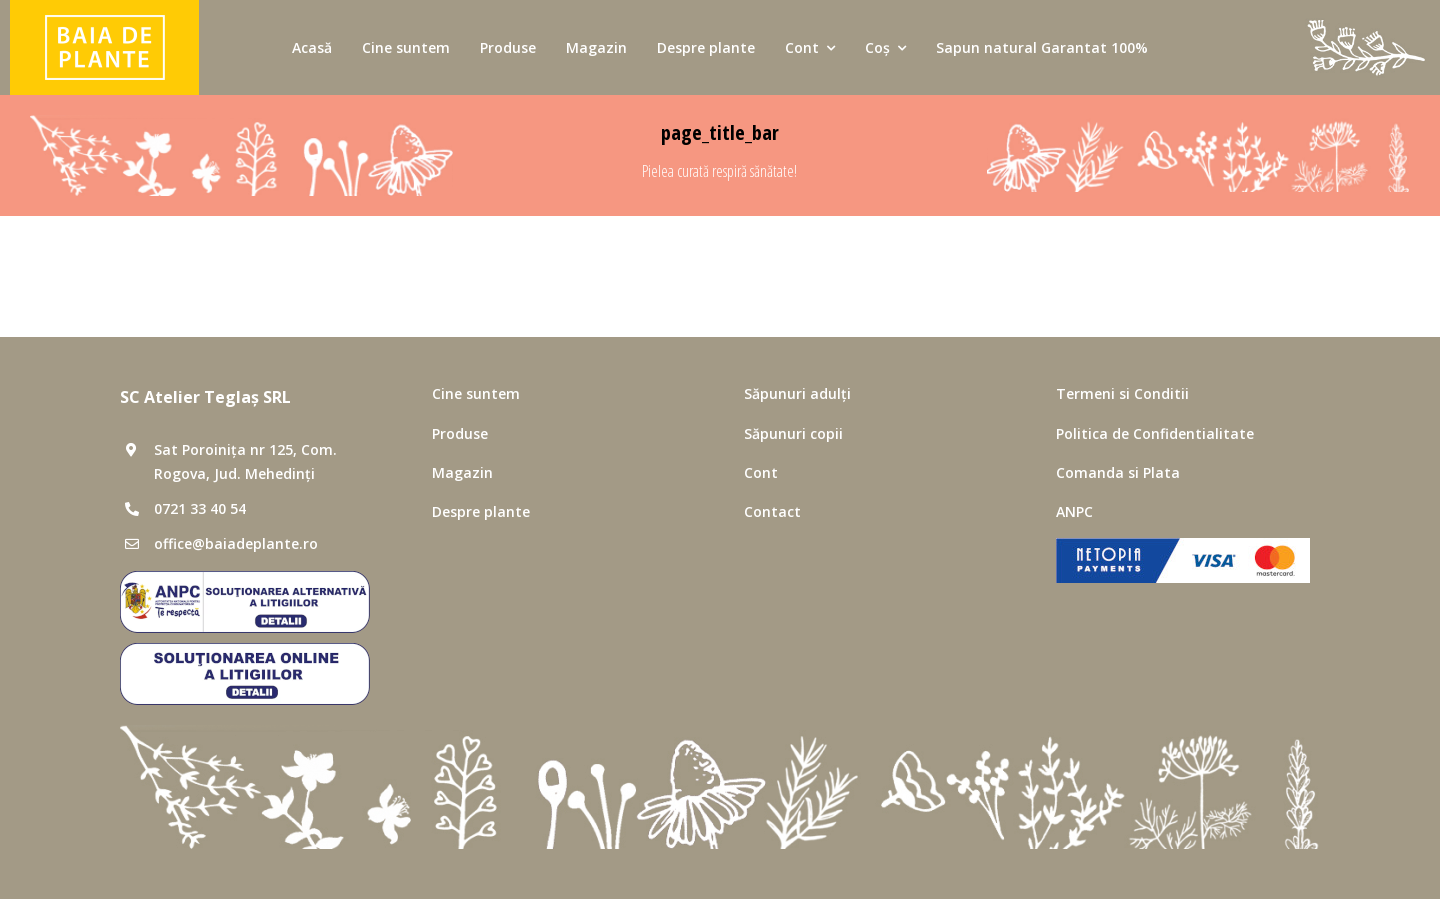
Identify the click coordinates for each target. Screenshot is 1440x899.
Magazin (462, 472)
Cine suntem (476, 393)
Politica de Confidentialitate (1155, 433)
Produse (460, 433)
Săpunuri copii (793, 433)
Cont (761, 472)
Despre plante (481, 511)
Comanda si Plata (1118, 472)
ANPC (1074, 511)
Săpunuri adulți (797, 393)
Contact (772, 511)
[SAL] (245, 579)
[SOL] (245, 651)
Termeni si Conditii (1122, 393)
